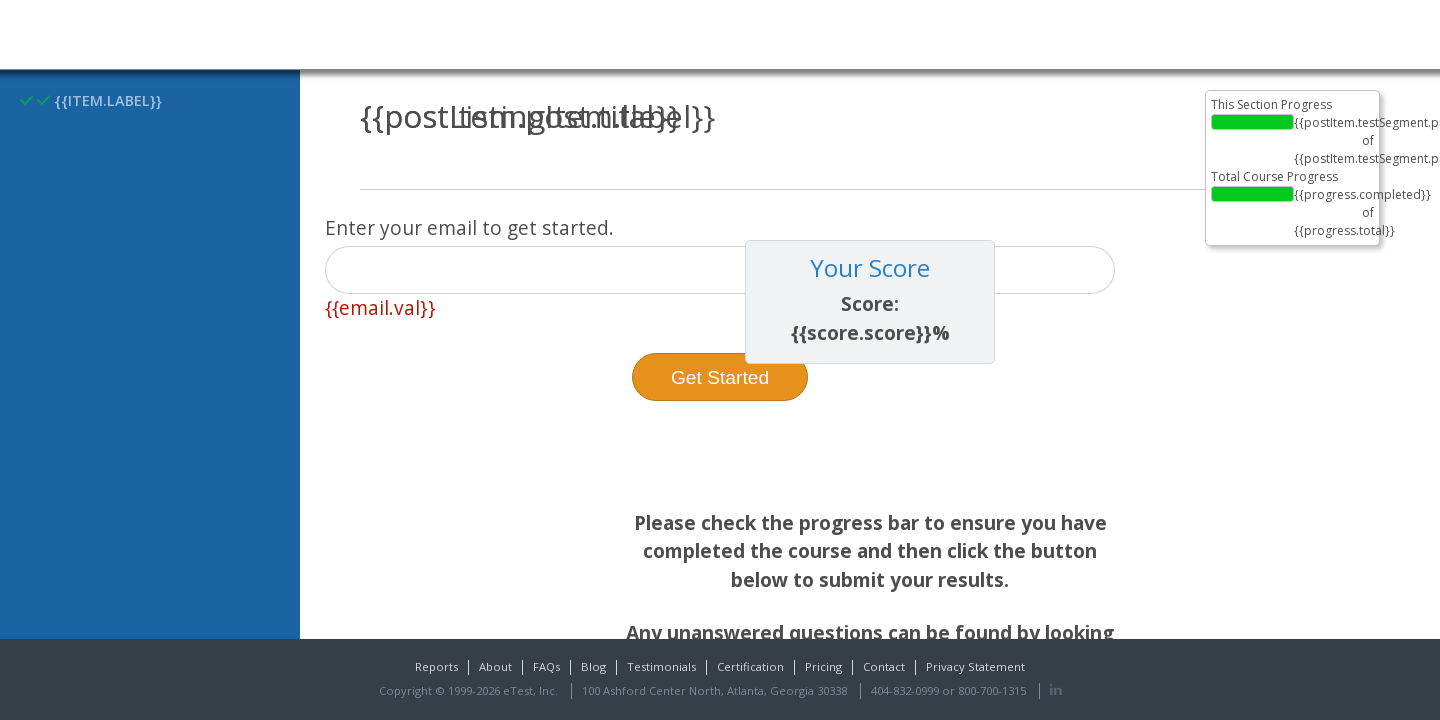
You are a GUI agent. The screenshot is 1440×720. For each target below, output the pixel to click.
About (495, 666)
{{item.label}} (91, 100)
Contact (884, 666)
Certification (750, 666)
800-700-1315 (992, 690)
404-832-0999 (905, 690)
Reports (436, 666)
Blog (593, 666)
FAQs (546, 666)
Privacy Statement (975, 666)
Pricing (823, 666)
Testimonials (661, 666)
